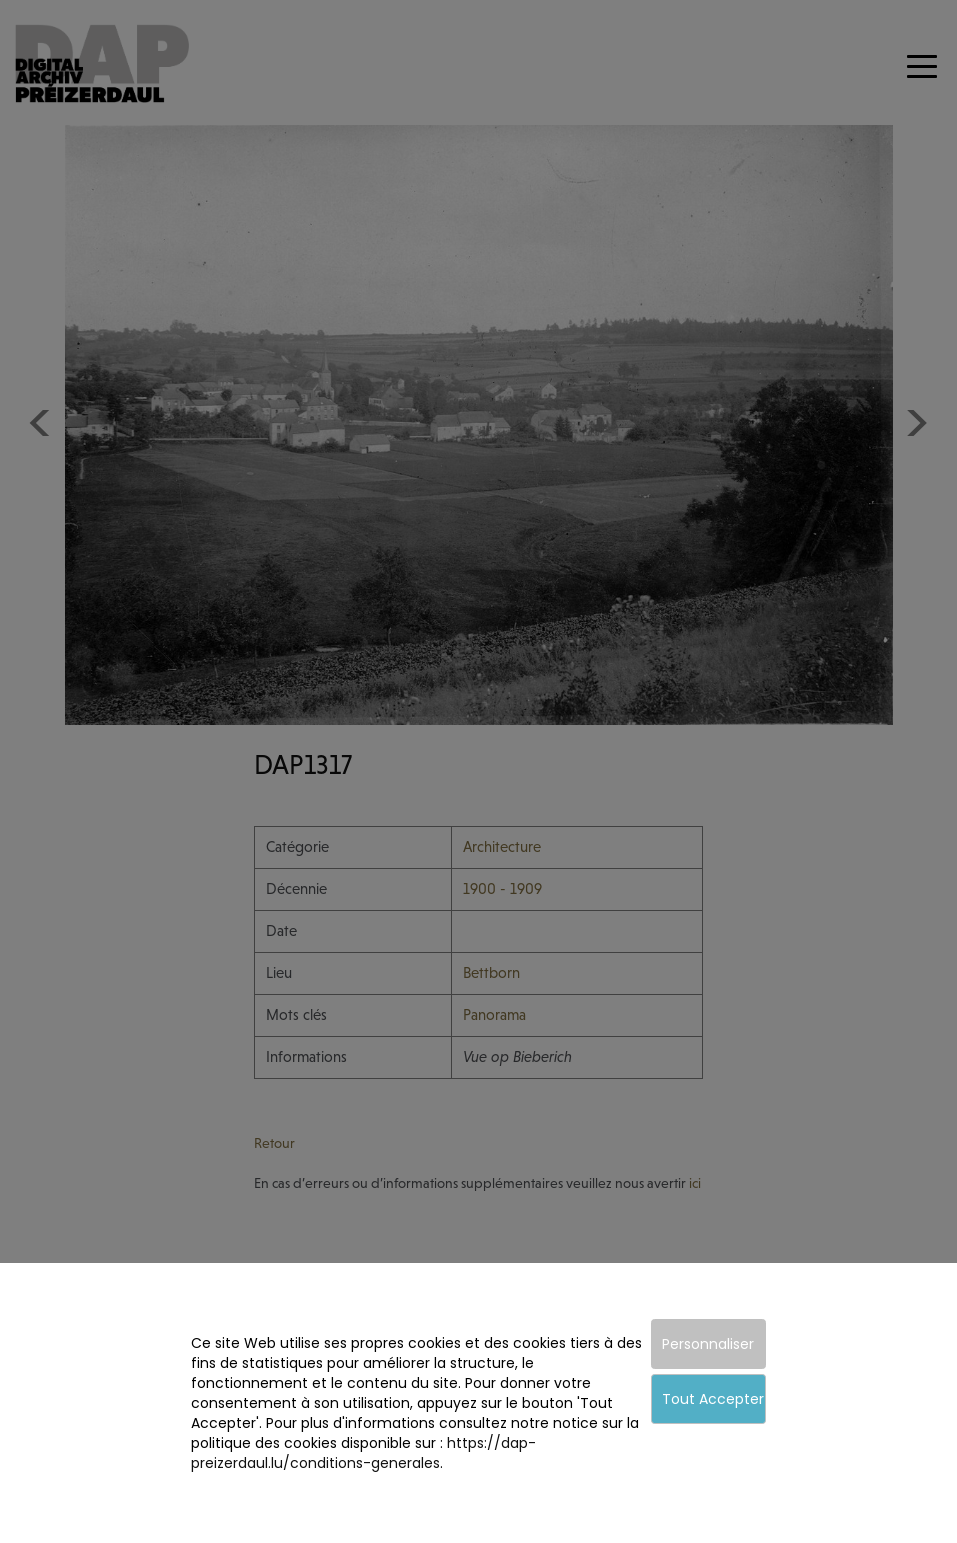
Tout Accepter (713, 1399)
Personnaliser (708, 1344)
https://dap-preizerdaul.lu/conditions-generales (363, 1453)
